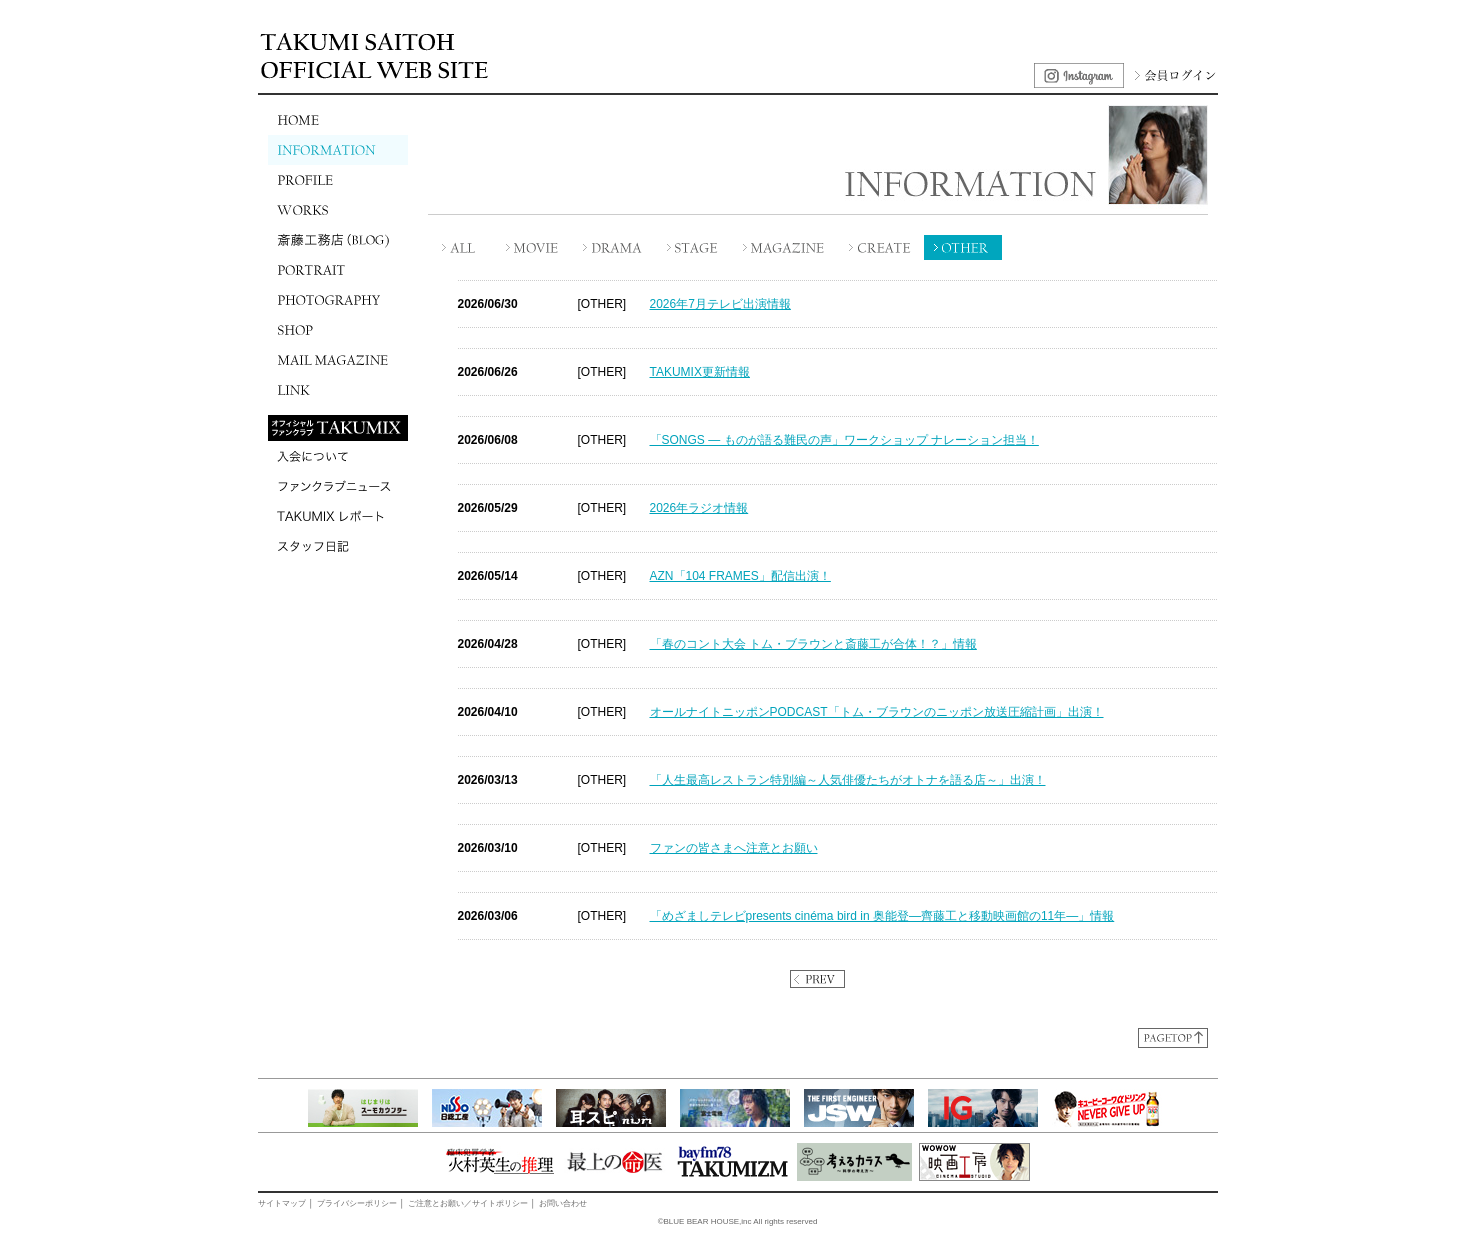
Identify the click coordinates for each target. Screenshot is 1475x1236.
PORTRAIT (338, 270)
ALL (460, 247)
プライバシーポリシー (357, 1203)
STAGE (693, 247)
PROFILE (338, 180)
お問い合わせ (563, 1203)
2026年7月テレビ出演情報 (720, 304)
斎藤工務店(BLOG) (338, 240)
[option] (368, 1108)
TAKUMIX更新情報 (700, 372)
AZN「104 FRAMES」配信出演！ (740, 576)
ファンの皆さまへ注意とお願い (734, 848)
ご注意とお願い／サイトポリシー (468, 1203)
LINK (338, 390)
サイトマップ (282, 1203)
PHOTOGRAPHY (338, 300)
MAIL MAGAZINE (338, 360)
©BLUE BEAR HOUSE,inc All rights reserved (738, 1221)
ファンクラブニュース (338, 486)
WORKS (338, 210)
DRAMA (613, 247)
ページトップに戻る (1173, 1038)
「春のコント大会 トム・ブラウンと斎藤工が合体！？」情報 (813, 644)
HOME (338, 120)
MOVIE (533, 247)
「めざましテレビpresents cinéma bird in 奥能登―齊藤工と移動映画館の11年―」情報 (882, 916)
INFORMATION (338, 150)
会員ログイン (1173, 75)
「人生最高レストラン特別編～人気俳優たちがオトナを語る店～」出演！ (848, 780)
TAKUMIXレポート (338, 516)
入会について (338, 456)
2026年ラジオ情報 (699, 508)
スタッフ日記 (338, 546)
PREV (817, 979)
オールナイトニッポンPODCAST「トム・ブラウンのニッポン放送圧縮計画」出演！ (877, 712)
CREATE (880, 247)
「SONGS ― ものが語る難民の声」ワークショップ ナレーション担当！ (844, 440)
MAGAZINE (785, 247)
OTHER (963, 247)
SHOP (338, 330)
